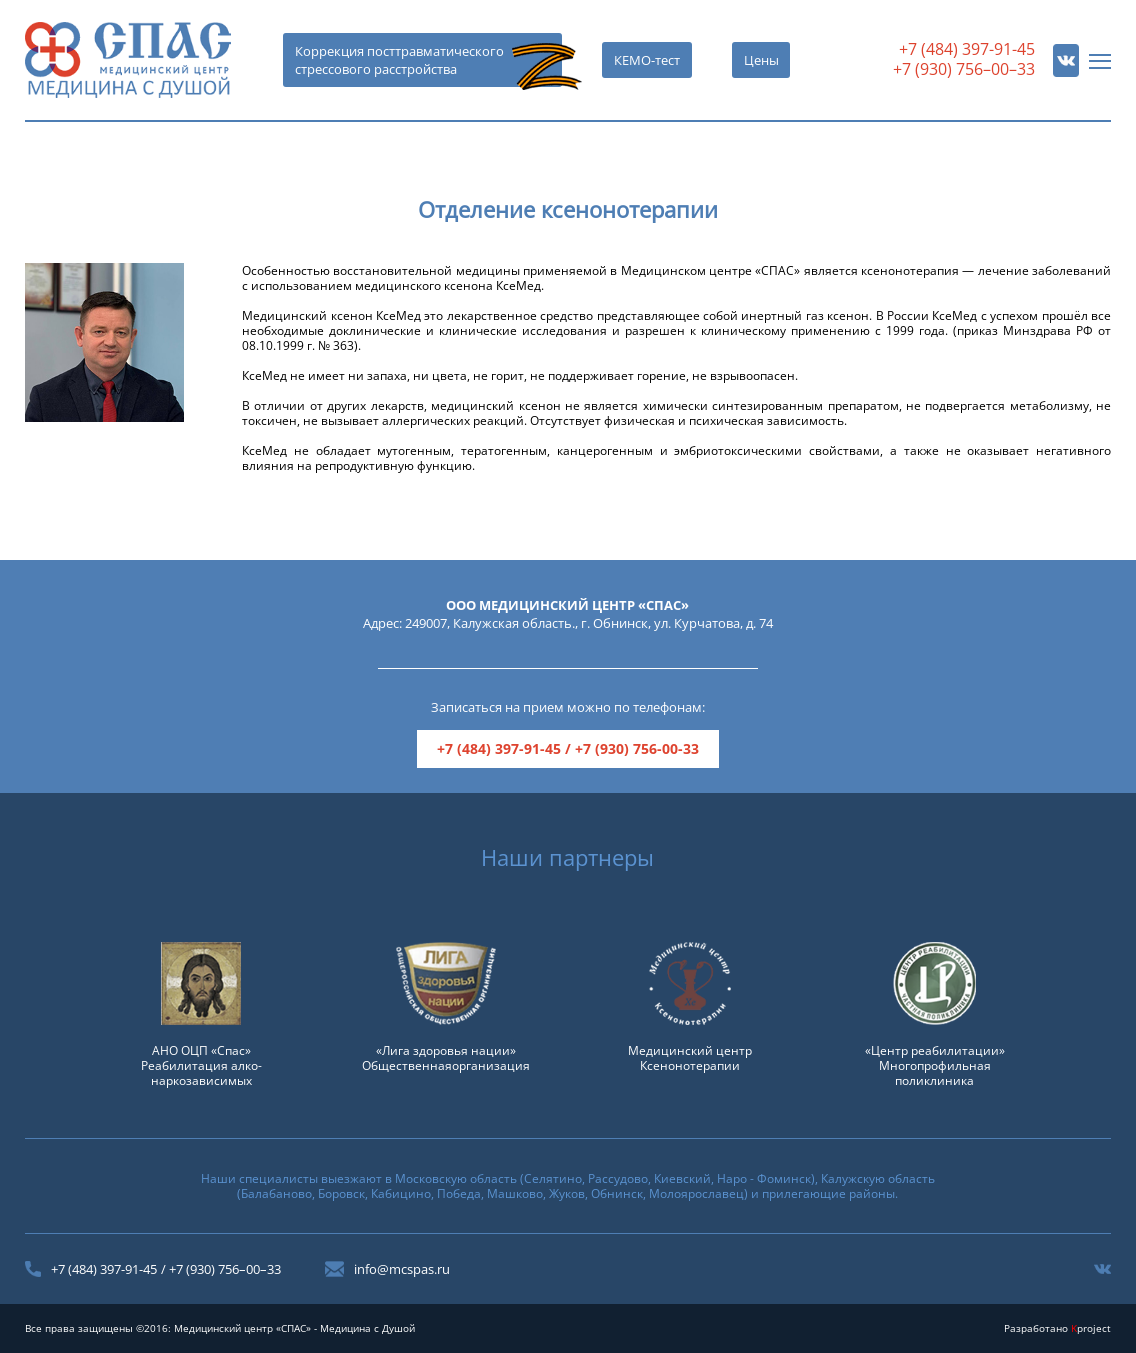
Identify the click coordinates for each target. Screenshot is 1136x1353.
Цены (761, 60)
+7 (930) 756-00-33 (637, 748)
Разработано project (1057, 1328)
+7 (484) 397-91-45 (967, 49)
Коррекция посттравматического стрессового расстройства (399, 60)
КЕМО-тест (647, 60)
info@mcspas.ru (402, 1269)
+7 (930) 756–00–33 (964, 69)
